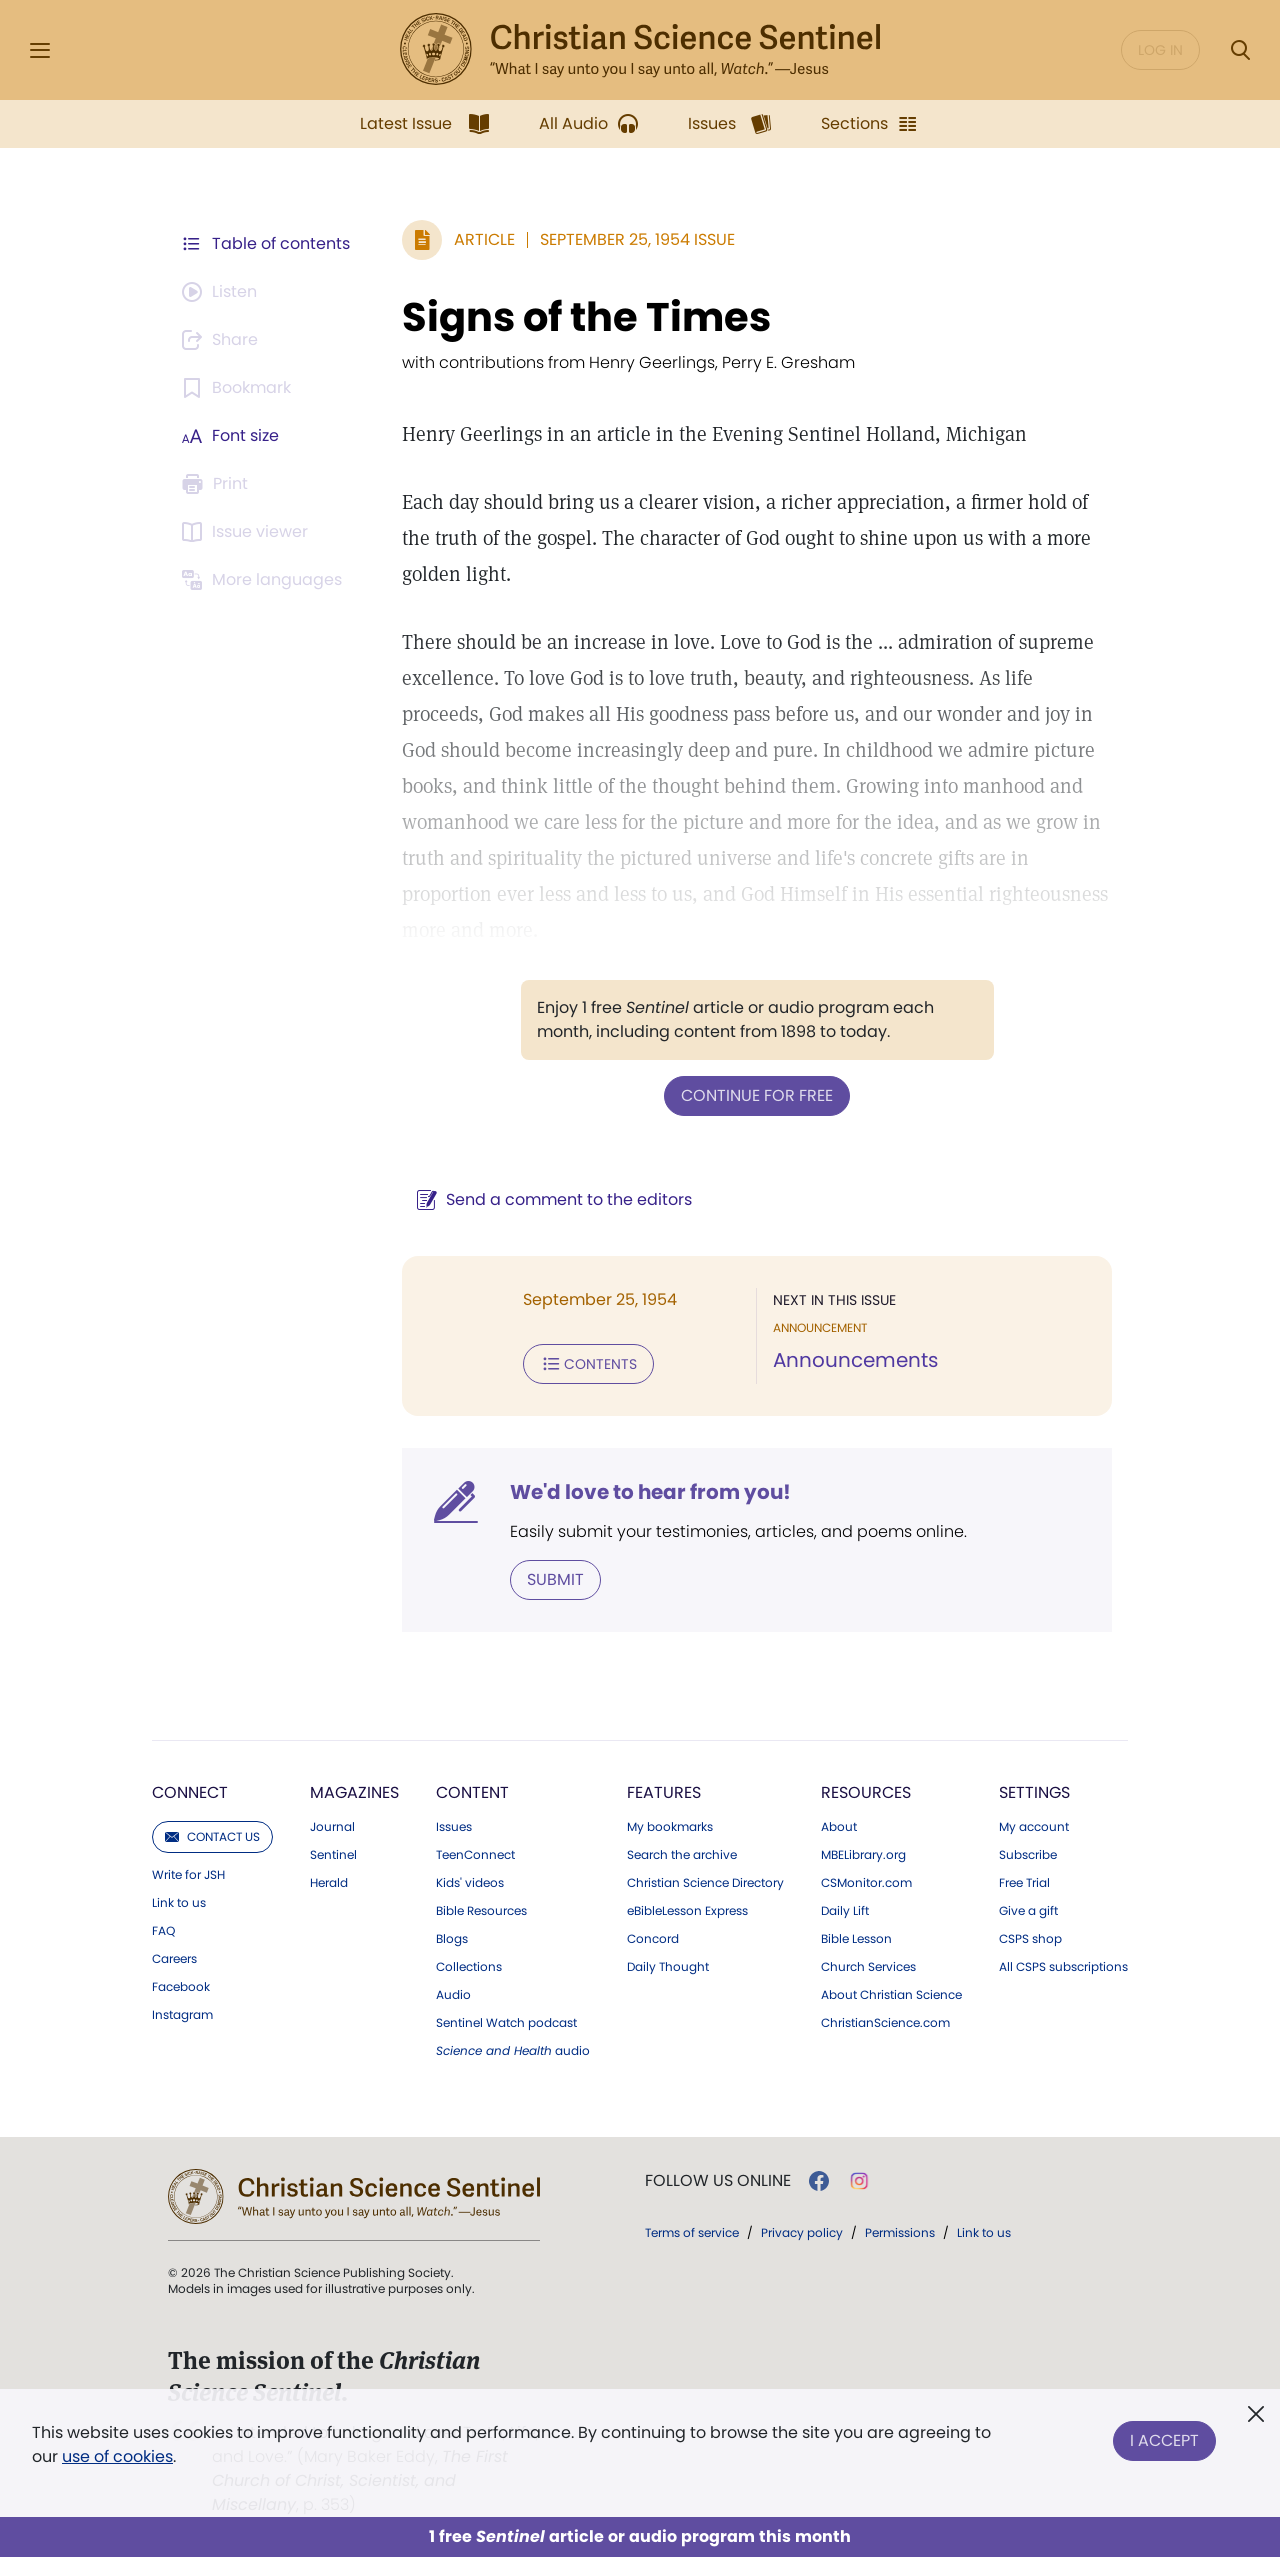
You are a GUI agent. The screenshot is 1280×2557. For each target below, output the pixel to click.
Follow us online (718, 2181)
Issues (454, 1827)
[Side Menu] (40, 50)
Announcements (855, 1360)
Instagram (182, 2015)
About (839, 1827)
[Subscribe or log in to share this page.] (223, 340)
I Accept (1164, 2440)
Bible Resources (481, 1911)
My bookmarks (670, 1827)
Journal (332, 1827)
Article (484, 239)
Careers (174, 1959)
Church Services (868, 1967)
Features (664, 1792)
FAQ (163, 1931)
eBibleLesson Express (687, 1911)
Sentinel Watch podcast (506, 2023)
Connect (190, 1792)
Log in (1160, 50)
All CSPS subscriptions (1063, 1967)
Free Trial (1024, 1883)
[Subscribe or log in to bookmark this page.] (239, 388)
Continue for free (757, 1095)
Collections (469, 1967)
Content (472, 1792)
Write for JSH (188, 1875)
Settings (1034, 1792)
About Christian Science (891, 1995)
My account (1034, 1827)
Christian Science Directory (705, 1883)
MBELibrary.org (863, 1855)
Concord (653, 1939)
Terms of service (692, 2232)
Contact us (212, 1836)
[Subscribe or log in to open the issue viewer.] (248, 532)
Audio (453, 1995)
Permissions (900, 2232)
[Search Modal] (1240, 50)
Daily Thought (668, 1967)
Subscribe (1028, 1855)
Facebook (181, 1987)
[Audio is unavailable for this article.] (222, 292)
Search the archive (682, 1855)
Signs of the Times (586, 317)
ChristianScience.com (885, 2023)
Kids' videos (470, 1883)
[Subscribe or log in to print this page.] (218, 484)
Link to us (179, 1903)
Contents (588, 1364)
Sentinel (333, 1855)
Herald (329, 1883)
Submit (555, 1579)
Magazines (354, 1792)
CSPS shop (1030, 1939)
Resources (866, 1792)
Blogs (452, 1939)
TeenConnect (475, 1855)
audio (513, 2051)
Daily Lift (845, 1911)
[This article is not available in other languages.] (265, 580)
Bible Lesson (856, 1939)
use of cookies (117, 2456)
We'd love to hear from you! (650, 1492)
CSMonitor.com (866, 1883)
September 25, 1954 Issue (637, 239)
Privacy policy (802, 2232)
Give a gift (1028, 1911)
